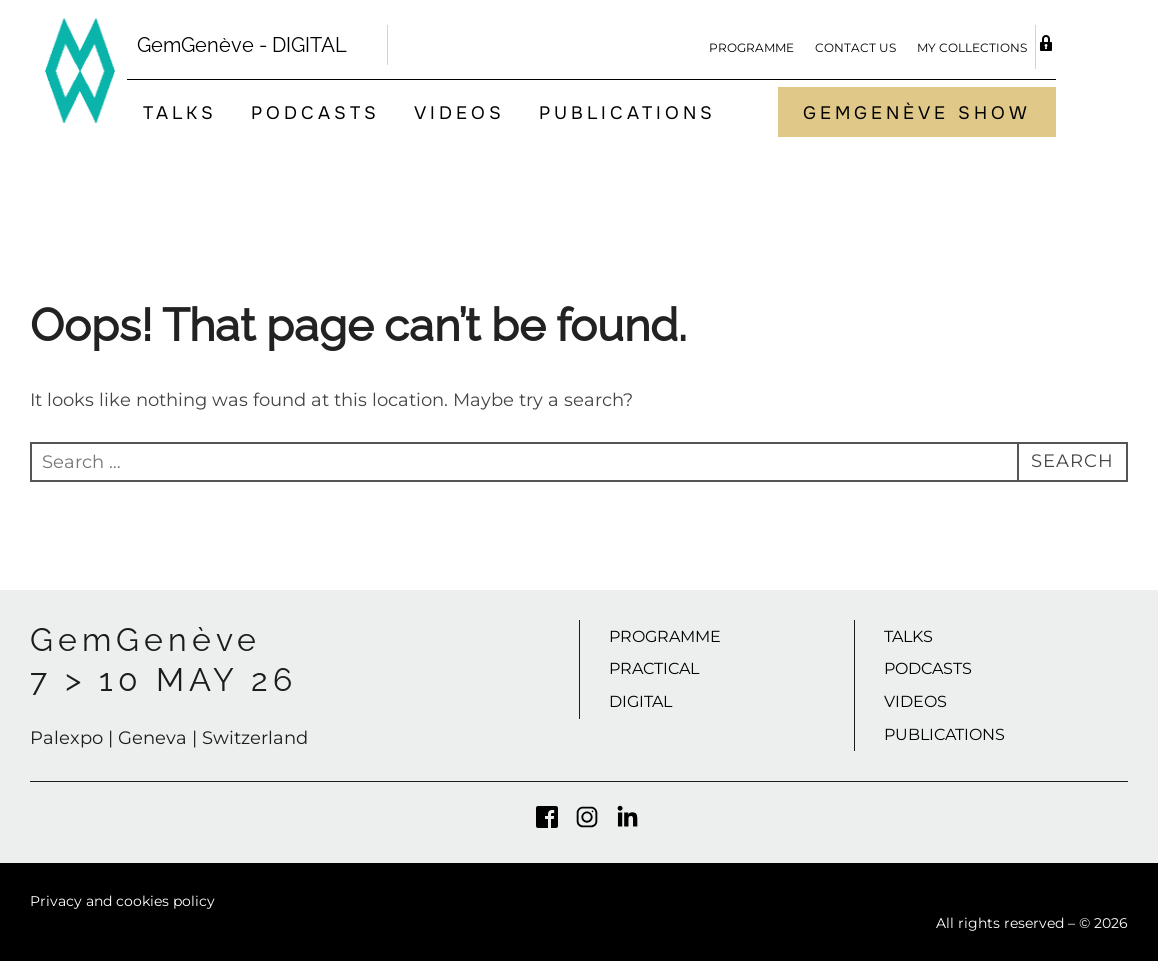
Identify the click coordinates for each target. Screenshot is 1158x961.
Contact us (855, 47)
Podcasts (315, 113)
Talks (180, 113)
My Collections (972, 47)
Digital (640, 701)
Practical (654, 668)
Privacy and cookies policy (122, 901)
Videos (459, 113)
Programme (751, 47)
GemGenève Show (917, 113)
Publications (627, 113)
